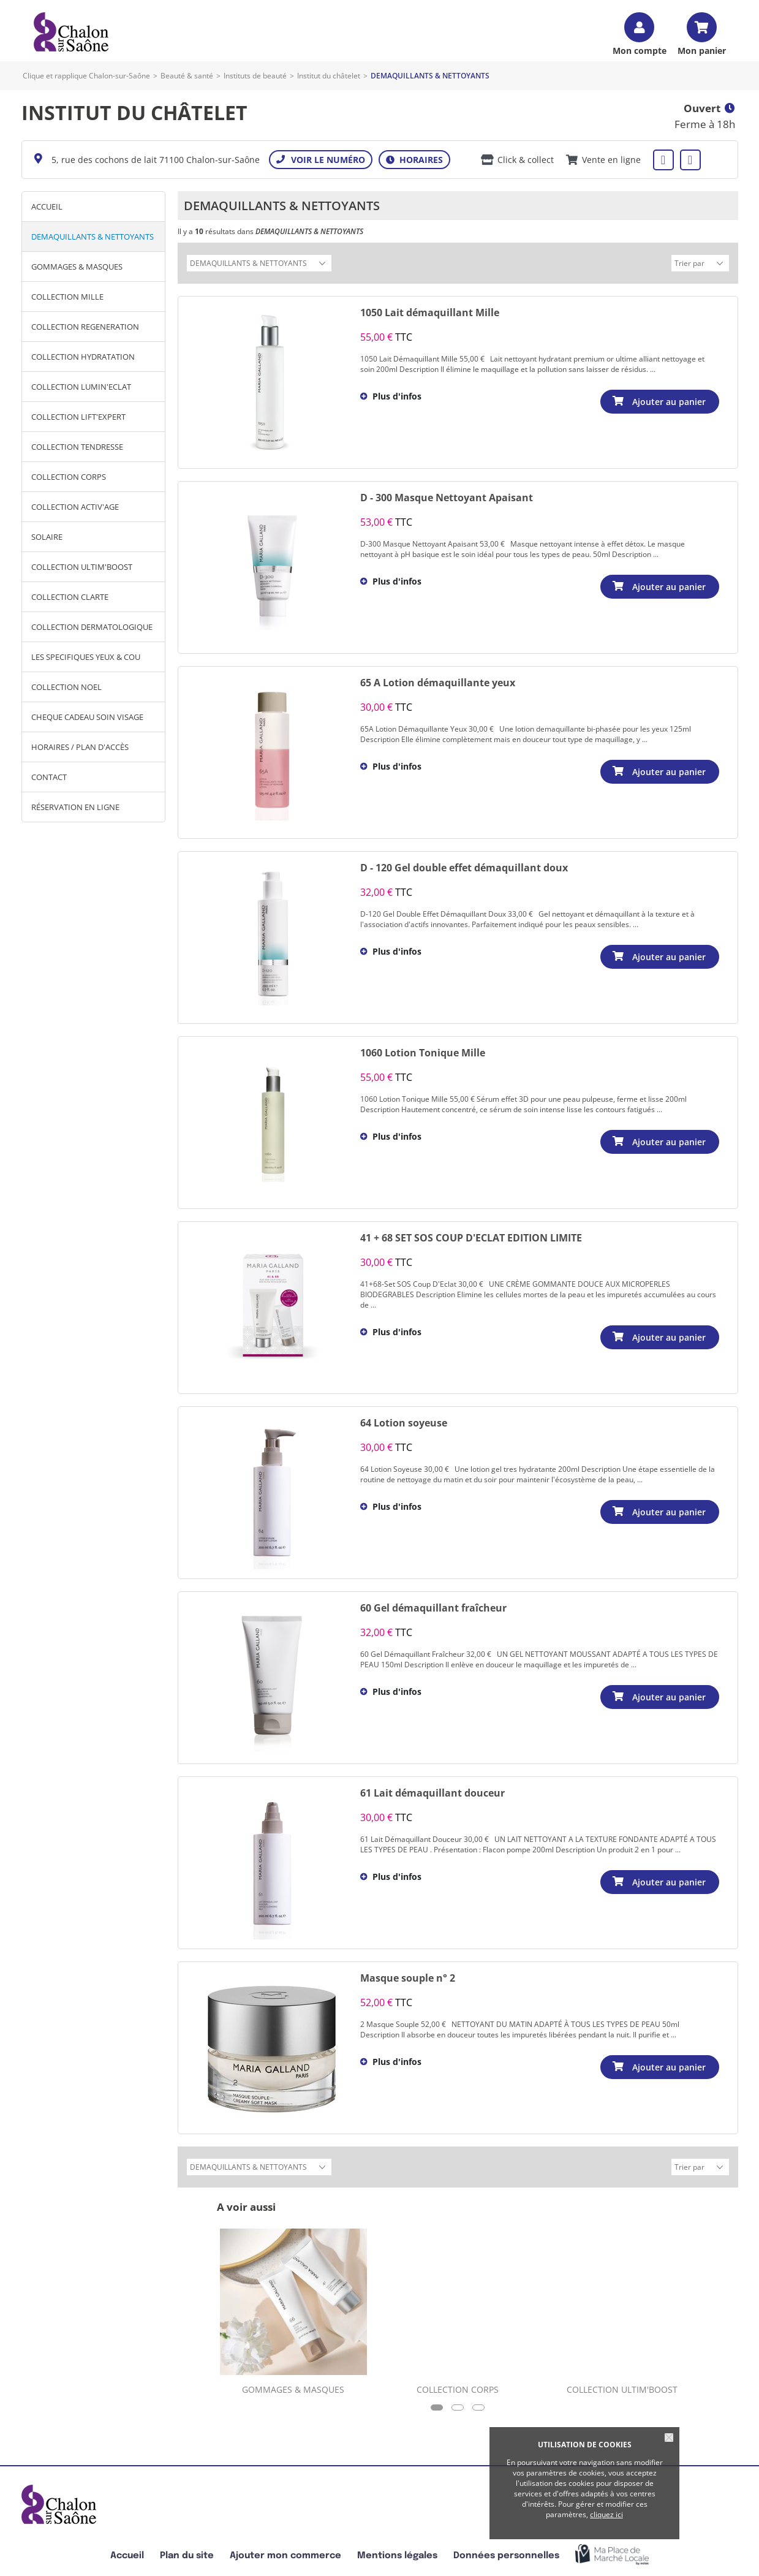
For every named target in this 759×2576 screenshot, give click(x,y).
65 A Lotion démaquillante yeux (437, 681)
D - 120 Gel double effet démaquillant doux (464, 866)
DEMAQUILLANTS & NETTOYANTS (92, 236)
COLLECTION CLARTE (69, 596)
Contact (49, 776)
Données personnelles (506, 2551)
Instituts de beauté (255, 75)
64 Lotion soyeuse (403, 1421)
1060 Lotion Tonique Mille (422, 1051)
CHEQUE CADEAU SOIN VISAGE (87, 716)
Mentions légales (397, 2551)
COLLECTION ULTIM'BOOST (81, 566)
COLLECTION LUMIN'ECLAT (81, 386)
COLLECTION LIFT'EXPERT (78, 416)
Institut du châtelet (328, 75)
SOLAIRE (46, 536)
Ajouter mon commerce (285, 2551)
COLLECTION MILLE (67, 296)
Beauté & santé (186, 75)
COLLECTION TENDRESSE (77, 446)
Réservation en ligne (75, 807)
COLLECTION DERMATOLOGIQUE (92, 626)
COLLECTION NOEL (66, 686)
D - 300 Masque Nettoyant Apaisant (446, 495)
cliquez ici (606, 2514)
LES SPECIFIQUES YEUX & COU (85, 656)
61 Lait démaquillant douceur (432, 1791)
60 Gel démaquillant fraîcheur (433, 1606)
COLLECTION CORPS (68, 476)
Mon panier (702, 50)
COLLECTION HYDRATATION (83, 356)
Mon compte (639, 50)
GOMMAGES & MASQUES (77, 266)
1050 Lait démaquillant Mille (429, 310)
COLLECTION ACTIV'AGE (75, 506)
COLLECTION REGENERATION (85, 326)
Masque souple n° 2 (407, 1976)
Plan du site (187, 2551)
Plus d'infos (396, 394)
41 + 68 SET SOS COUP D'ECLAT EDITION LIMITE (471, 1236)
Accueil (46, 206)
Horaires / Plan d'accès (80, 746)
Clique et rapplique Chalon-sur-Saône (86, 75)
